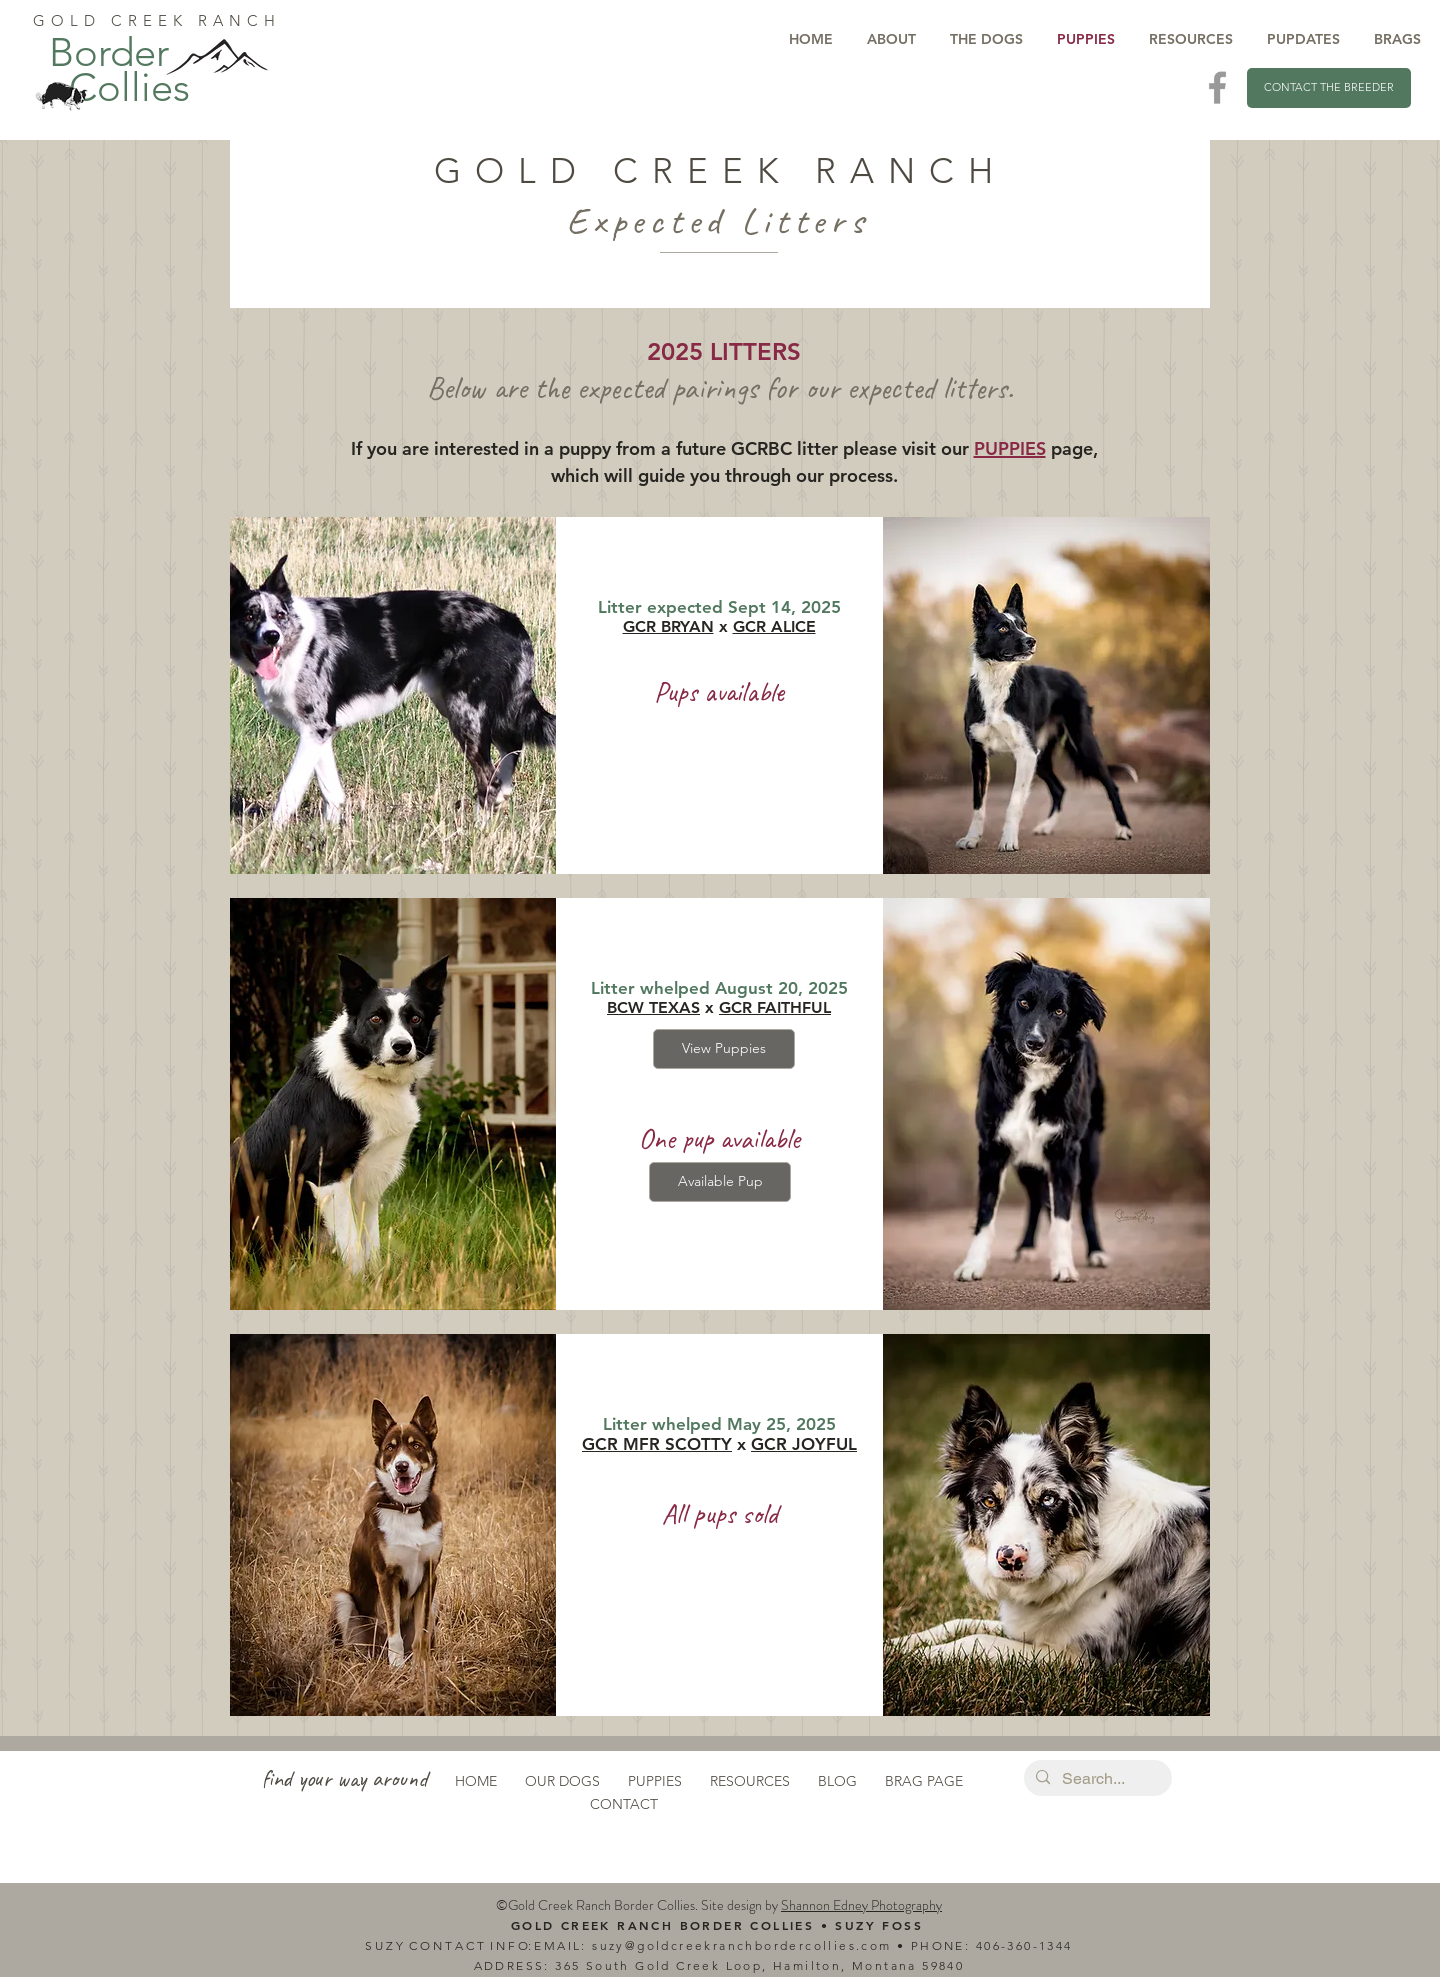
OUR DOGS (562, 1781)
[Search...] (1096, 1779)
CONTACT (624, 1804)
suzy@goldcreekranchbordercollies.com (741, 1945)
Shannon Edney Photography (861, 1905)
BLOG (837, 1781)
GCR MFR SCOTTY (657, 1444)
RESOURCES (750, 1781)
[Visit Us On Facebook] (1217, 87)
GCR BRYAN (668, 626)
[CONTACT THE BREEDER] (1329, 88)
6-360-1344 (1033, 1945)
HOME (476, 1781)
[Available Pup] (720, 1182)
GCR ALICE (774, 626)
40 (984, 1945)
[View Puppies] (724, 1049)
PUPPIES (655, 1781)
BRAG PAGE (924, 1781)
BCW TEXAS (653, 1007)
